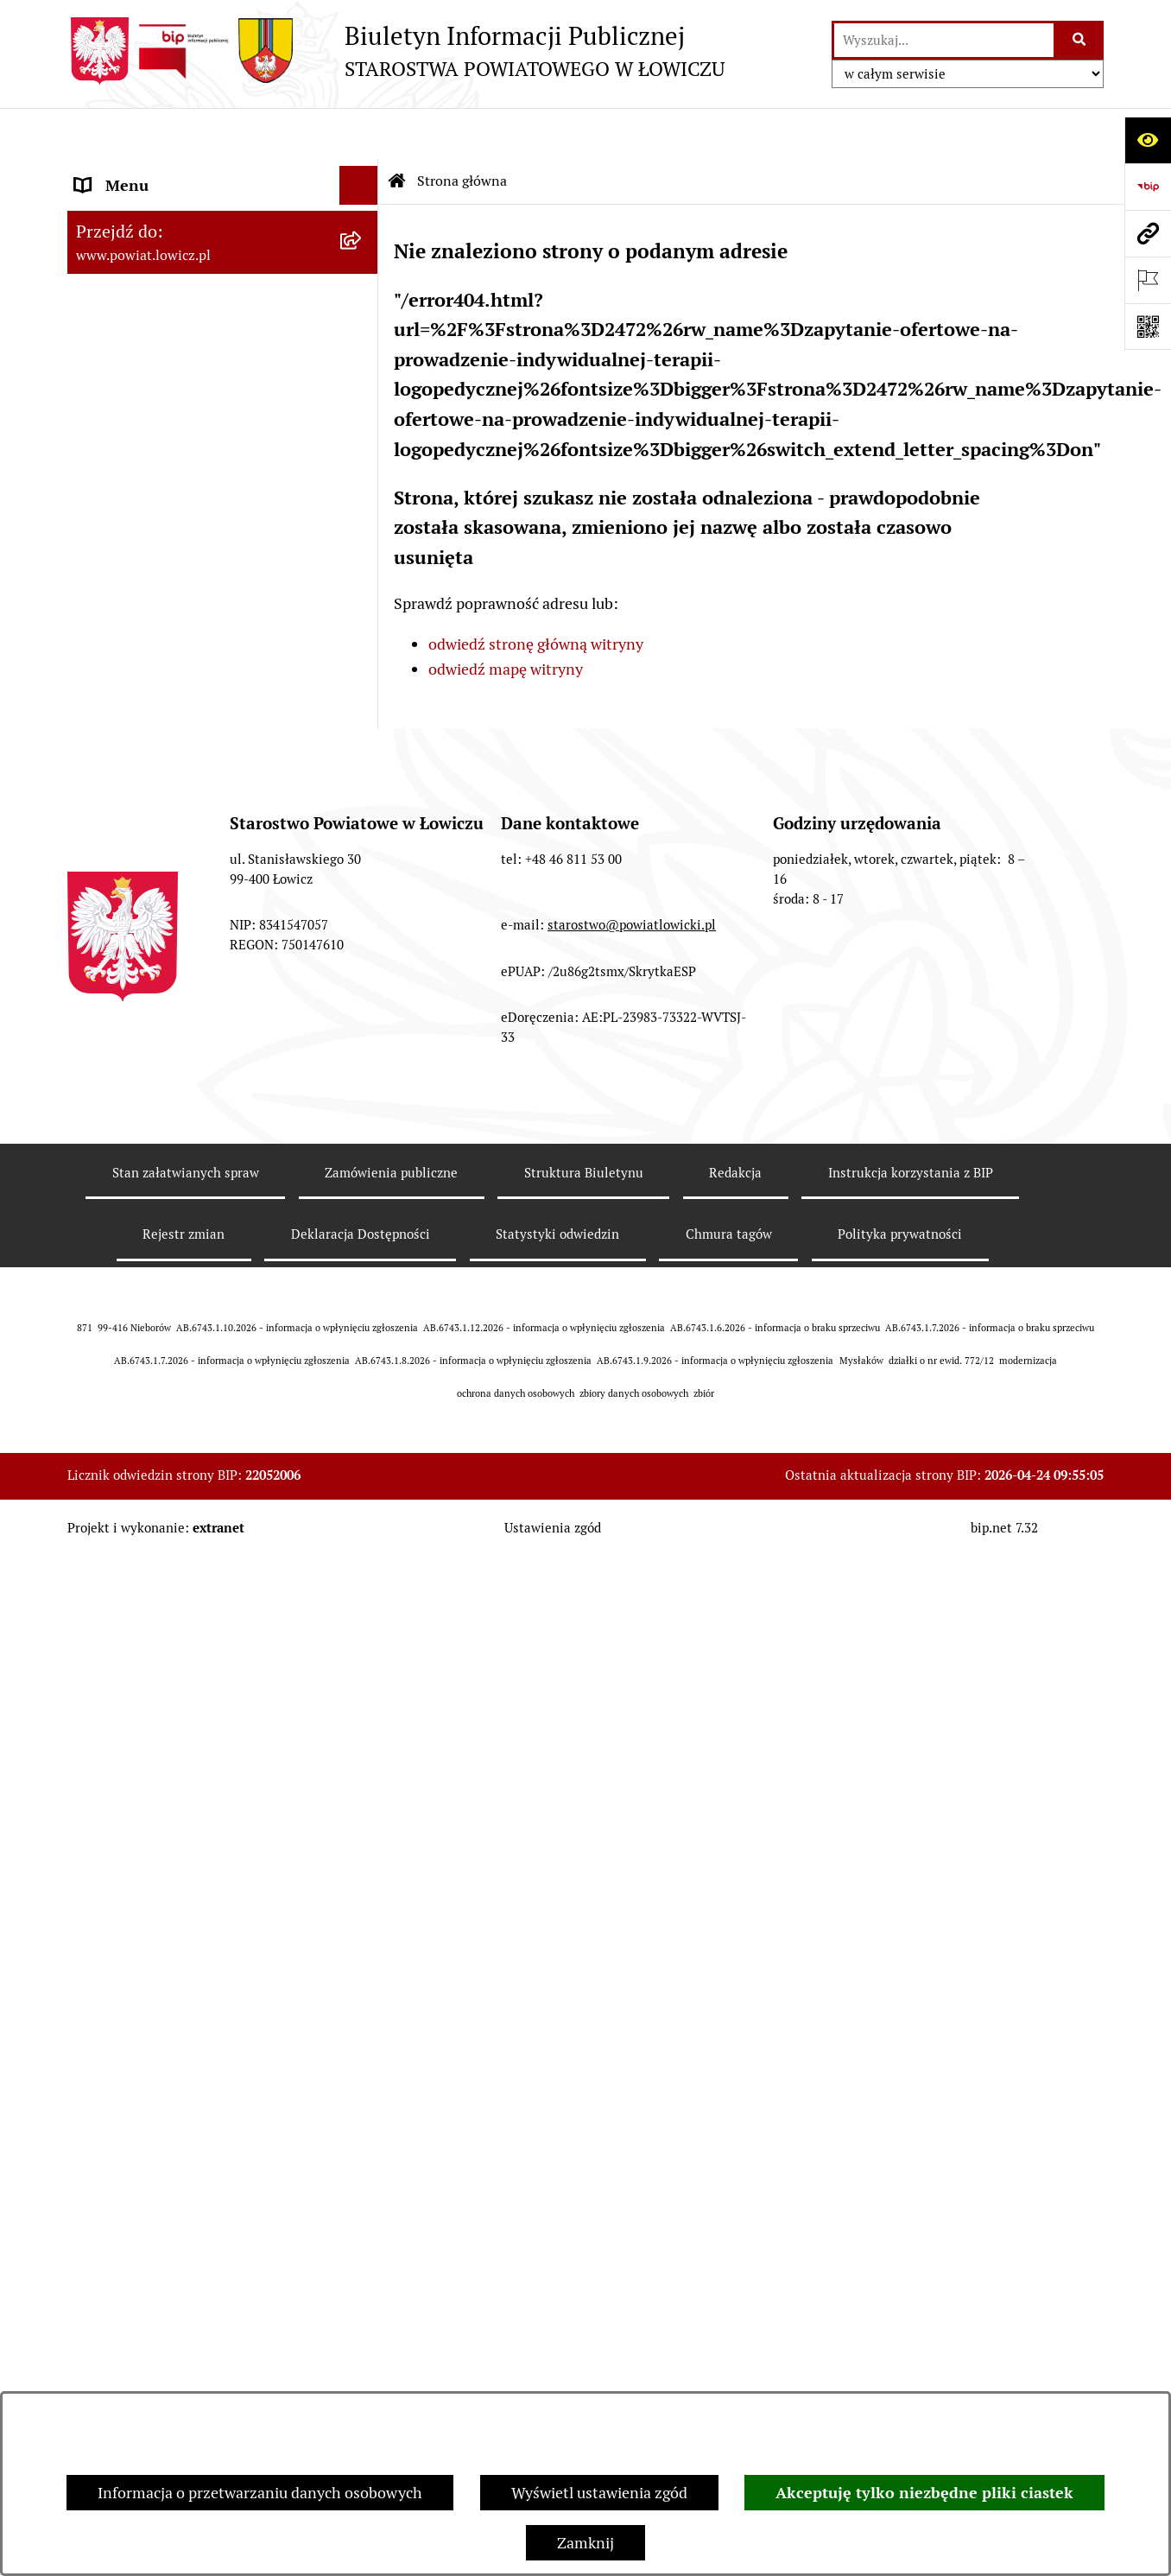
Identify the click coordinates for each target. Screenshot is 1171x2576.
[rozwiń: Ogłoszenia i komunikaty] (363, 801)
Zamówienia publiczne (391, 2208)
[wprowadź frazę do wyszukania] (944, 40)
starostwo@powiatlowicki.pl (632, 1960)
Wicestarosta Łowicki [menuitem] (147, 388)
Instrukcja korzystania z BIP (910, 2208)
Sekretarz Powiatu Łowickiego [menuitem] (177, 466)
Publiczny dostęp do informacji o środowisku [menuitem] (187, 1045)
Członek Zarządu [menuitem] (133, 427)
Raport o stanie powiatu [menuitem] (156, 1135)
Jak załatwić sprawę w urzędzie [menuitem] (180, 723)
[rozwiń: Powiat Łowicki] (363, 272)
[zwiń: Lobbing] (363, 1485)
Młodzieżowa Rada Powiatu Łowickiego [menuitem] (169, 594)
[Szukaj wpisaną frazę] (1080, 40)
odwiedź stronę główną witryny (535, 592)
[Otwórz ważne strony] (1147, 280)
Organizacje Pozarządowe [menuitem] (162, 878)
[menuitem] (222, 222)
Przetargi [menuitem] (106, 956)
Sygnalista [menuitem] (110, 1212)
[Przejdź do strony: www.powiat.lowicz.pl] (1147, 233)
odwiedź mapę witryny (505, 617)
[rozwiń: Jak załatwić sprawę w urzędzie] (363, 723)
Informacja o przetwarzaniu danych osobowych (260, 2493)
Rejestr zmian (183, 2270)
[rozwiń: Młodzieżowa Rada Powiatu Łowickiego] (363, 583)
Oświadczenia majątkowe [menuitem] (161, 839)
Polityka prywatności (900, 2270)
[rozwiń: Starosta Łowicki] (363, 350)
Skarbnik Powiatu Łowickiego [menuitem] (174, 505)
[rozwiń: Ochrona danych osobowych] (363, 684)
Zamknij (585, 2543)
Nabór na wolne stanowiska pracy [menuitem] (189, 995)
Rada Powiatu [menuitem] (121, 544)
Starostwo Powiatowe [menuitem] (149, 645)
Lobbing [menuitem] (103, 1484)
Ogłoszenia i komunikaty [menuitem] (160, 800)
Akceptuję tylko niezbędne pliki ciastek (924, 2493)
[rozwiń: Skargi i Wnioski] (363, 1407)
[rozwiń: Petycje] (363, 1446)
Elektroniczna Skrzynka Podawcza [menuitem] (191, 917)
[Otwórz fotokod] (1147, 326)
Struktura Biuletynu (583, 2208)
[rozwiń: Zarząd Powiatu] (363, 311)
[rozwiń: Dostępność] (363, 1174)
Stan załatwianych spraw (185, 2208)
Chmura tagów (729, 2270)
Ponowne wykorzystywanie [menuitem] (169, 1290)
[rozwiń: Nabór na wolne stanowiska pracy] (363, 995)
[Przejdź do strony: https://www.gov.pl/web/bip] (1147, 186)
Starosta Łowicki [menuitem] (131, 349)
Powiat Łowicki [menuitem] (126, 272)
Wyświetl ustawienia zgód (599, 2493)
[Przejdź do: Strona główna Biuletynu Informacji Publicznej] (397, 129)
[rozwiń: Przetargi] (363, 956)
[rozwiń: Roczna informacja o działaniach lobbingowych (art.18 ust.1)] (363, 1631)
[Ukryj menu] (358, 133)
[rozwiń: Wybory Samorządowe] (363, 1096)
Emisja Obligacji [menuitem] (129, 1329)
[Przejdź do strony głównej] (396, 51)
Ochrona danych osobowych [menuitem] (172, 684)
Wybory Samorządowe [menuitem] (151, 1096)
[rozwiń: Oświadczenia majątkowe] (363, 840)
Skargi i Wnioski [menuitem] (129, 1407)
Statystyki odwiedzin (557, 2270)
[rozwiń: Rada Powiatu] (363, 544)
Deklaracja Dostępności (360, 2270)
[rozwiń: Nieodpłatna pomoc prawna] (363, 1368)
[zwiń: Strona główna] (363, 173)
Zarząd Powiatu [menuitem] (128, 310)
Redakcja (735, 2208)
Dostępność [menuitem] (115, 1173)
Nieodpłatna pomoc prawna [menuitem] (170, 1368)
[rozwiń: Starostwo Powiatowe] (363, 645)
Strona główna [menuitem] (125, 172)
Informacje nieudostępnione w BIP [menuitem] (194, 1251)
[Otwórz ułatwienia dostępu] (1147, 140)
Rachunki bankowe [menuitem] (139, 761)
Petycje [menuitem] (99, 1446)
